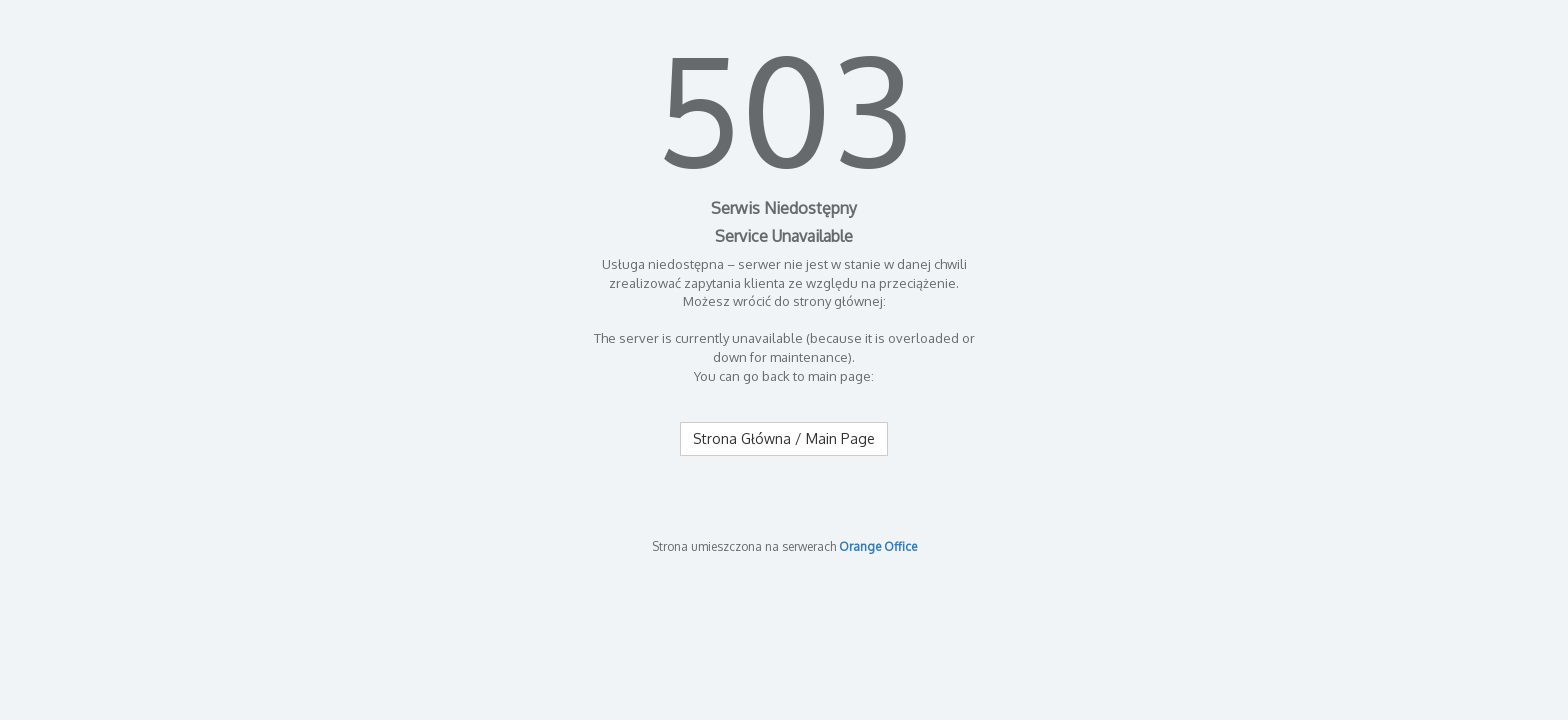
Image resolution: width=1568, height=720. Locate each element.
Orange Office (878, 546)
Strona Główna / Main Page (784, 438)
